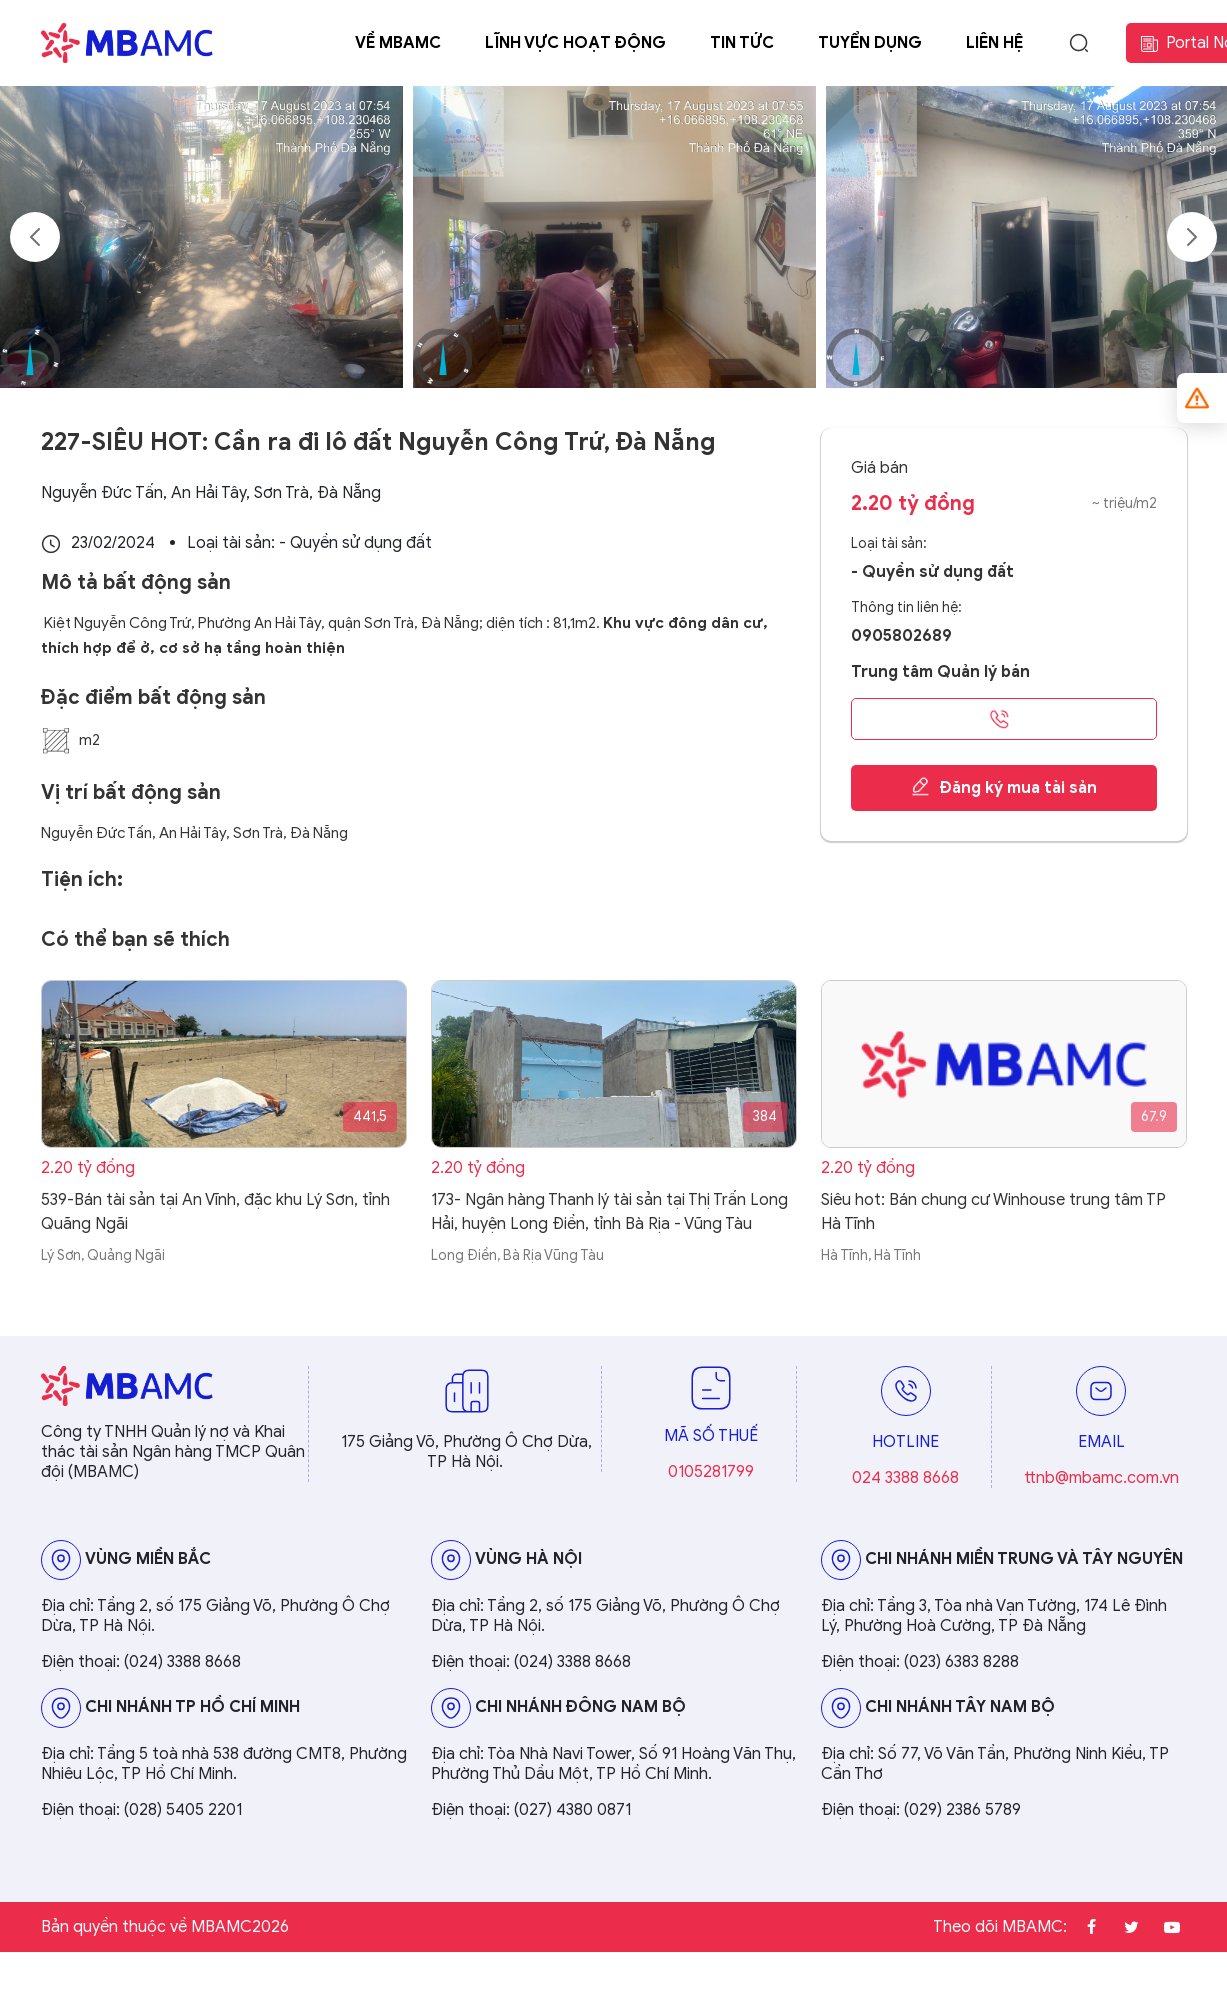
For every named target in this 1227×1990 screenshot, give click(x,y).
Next (1192, 237)
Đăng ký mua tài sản (1003, 787)
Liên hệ (994, 43)
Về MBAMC (398, 43)
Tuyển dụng (870, 43)
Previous (35, 237)
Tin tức (742, 43)
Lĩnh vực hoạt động (575, 43)
